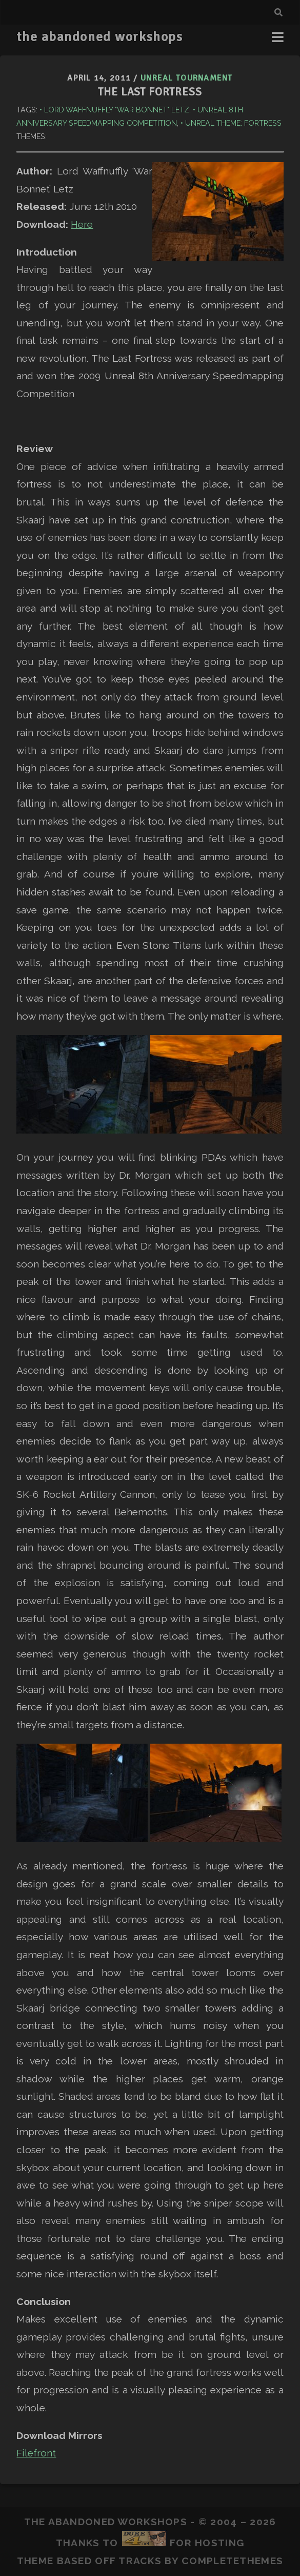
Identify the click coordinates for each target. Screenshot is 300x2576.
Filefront (36, 2452)
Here (82, 224)
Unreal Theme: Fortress (233, 123)
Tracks (140, 2560)
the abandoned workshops (99, 37)
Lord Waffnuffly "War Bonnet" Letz (116, 109)
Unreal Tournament (187, 78)
